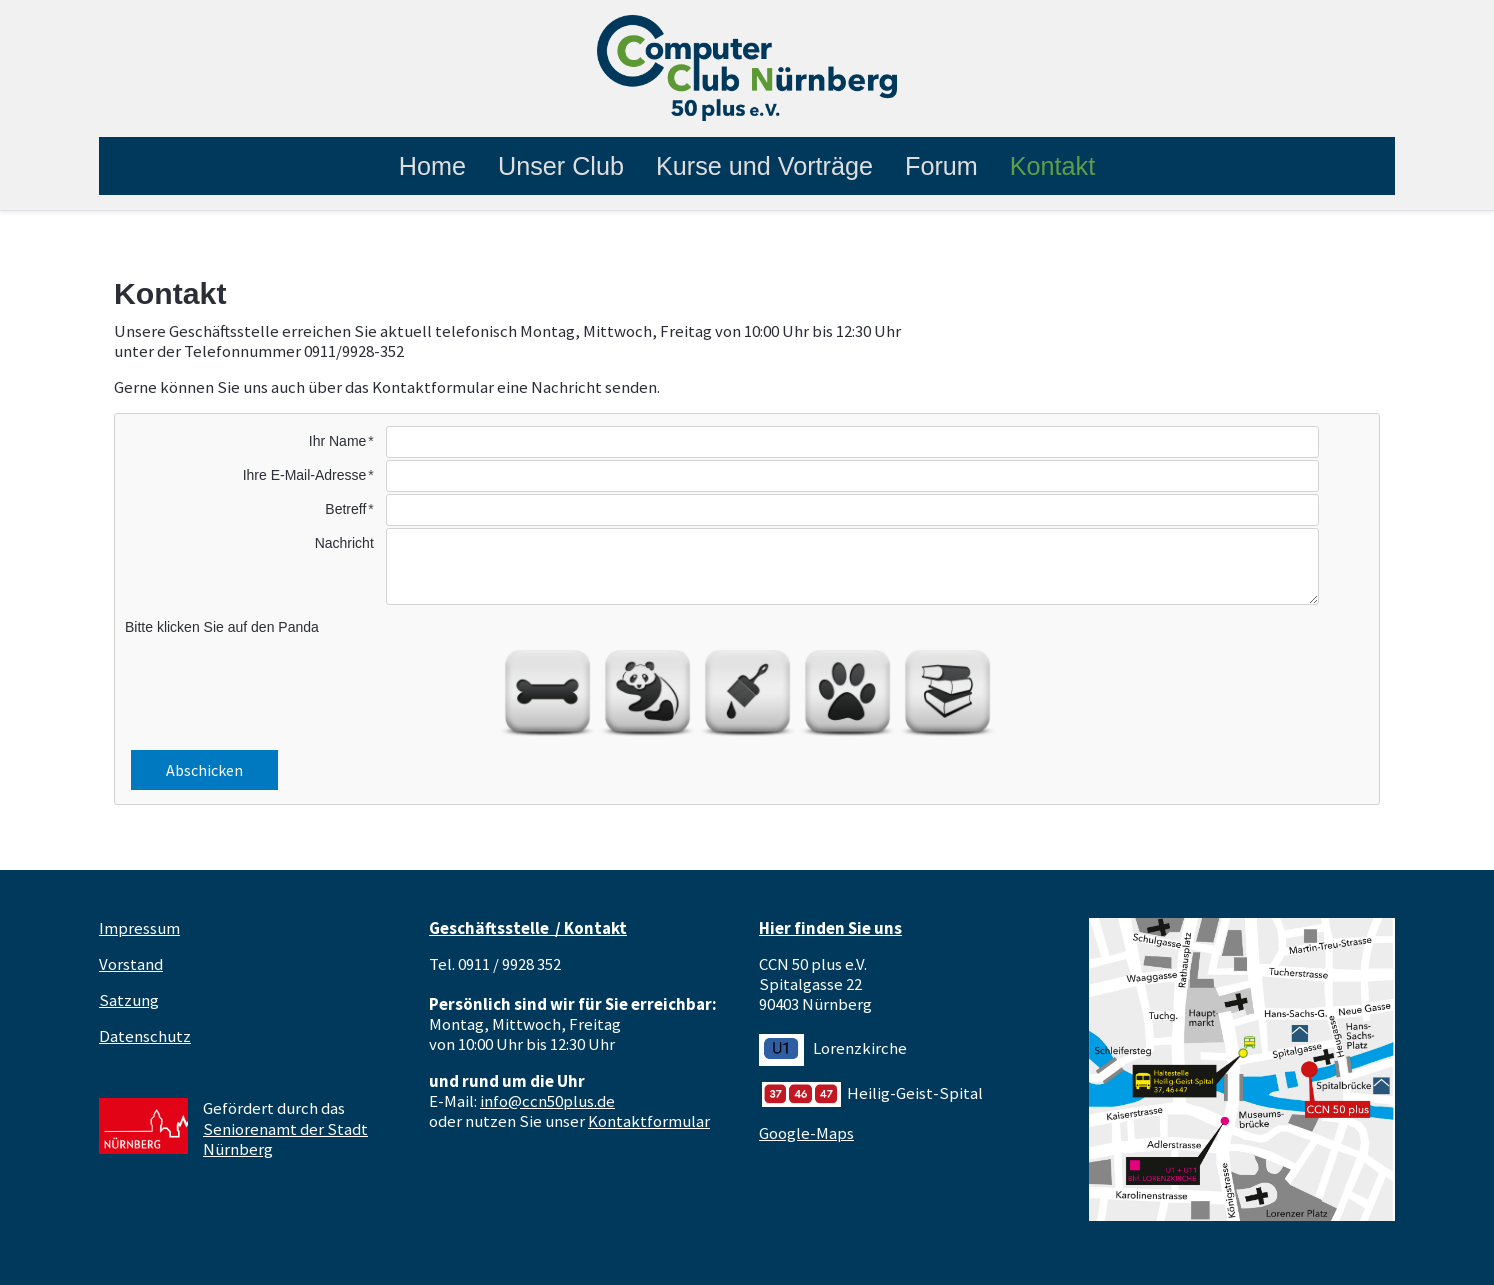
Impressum (139, 928)
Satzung (129, 1000)
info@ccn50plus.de (547, 1101)
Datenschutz (145, 1036)
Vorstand (131, 964)
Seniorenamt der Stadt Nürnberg (285, 1139)
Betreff (345, 509)
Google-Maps (806, 1133)
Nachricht (344, 543)
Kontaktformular (649, 1121)
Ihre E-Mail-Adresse (305, 475)
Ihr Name (338, 441)
